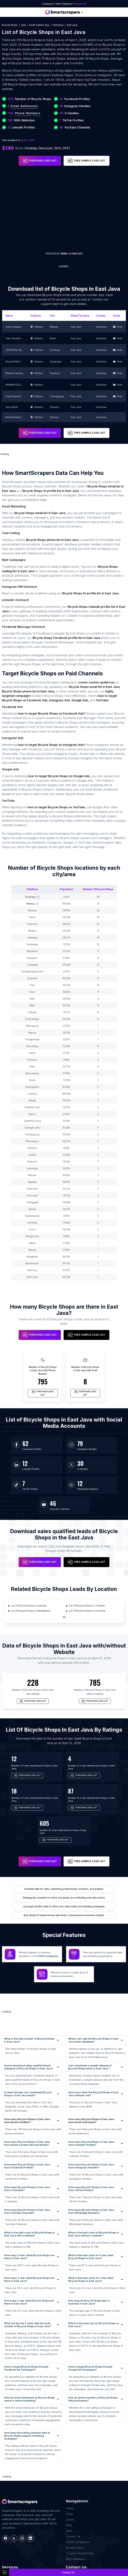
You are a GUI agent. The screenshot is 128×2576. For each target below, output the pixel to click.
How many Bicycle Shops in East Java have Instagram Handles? (91, 2114)
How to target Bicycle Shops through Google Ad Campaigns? (90, 2316)
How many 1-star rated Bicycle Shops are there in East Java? (29, 2250)
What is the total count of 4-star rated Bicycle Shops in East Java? (91, 2204)
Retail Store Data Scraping (19, 2544)
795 (42, 1381)
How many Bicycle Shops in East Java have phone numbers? (27, 2069)
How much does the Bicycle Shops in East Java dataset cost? (93, 2042)
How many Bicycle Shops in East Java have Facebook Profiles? (27, 2114)
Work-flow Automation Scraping (22, 2555)
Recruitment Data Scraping (19, 2533)
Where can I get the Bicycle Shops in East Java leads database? (93, 1988)
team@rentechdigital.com (85, 2520)
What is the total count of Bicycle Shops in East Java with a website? (29, 2182)
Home (70, 2450)
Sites (69, 2472)
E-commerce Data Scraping (20, 2527)
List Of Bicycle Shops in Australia (28, 1585)
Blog (69, 2467)
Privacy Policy (75, 2489)
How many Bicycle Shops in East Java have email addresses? (91, 2069)
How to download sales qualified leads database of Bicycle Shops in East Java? (28, 2015)
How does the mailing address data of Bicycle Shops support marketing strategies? (27, 2383)
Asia (23, 25)
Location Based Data (79, 2495)
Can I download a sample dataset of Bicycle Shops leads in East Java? (90, 2015)
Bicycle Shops (10, 25)
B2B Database (75, 2500)
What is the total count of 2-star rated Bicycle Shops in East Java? (90, 2227)
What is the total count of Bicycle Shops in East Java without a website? (93, 2182)
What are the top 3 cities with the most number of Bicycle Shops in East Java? (27, 2273)
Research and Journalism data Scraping (27, 2549)
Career (70, 2461)
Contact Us (80, 3)
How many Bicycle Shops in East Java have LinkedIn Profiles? (91, 2091)
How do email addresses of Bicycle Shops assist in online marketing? (29, 2347)
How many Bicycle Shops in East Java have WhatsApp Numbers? (91, 2159)
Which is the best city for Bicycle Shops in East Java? (93, 2273)
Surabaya (32, 896)
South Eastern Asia (39, 25)
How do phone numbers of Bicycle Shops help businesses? (93, 2347)
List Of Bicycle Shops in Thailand (87, 1585)
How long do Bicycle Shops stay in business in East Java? (89, 2250)
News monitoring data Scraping (22, 2538)
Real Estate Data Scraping (19, 2516)
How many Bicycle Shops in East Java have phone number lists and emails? (27, 2091)
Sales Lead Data (12, 2521)
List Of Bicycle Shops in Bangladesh (30, 1590)
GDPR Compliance (78, 2483)
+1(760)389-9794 (80, 2515)
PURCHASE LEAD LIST (40, 160)
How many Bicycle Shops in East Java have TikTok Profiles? (91, 2136)
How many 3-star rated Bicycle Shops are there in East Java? (29, 2227)
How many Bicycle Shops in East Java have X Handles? (27, 2136)
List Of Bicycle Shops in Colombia (87, 1590)
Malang (32, 903)
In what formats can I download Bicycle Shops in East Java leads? (28, 2042)
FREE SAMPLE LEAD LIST (86, 160)
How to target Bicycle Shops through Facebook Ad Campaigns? (26, 2316)
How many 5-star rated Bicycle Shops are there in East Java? (29, 2204)
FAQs (69, 2455)
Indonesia (58, 25)
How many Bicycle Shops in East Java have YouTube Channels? (27, 2159)
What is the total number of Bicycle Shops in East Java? (29, 1988)
